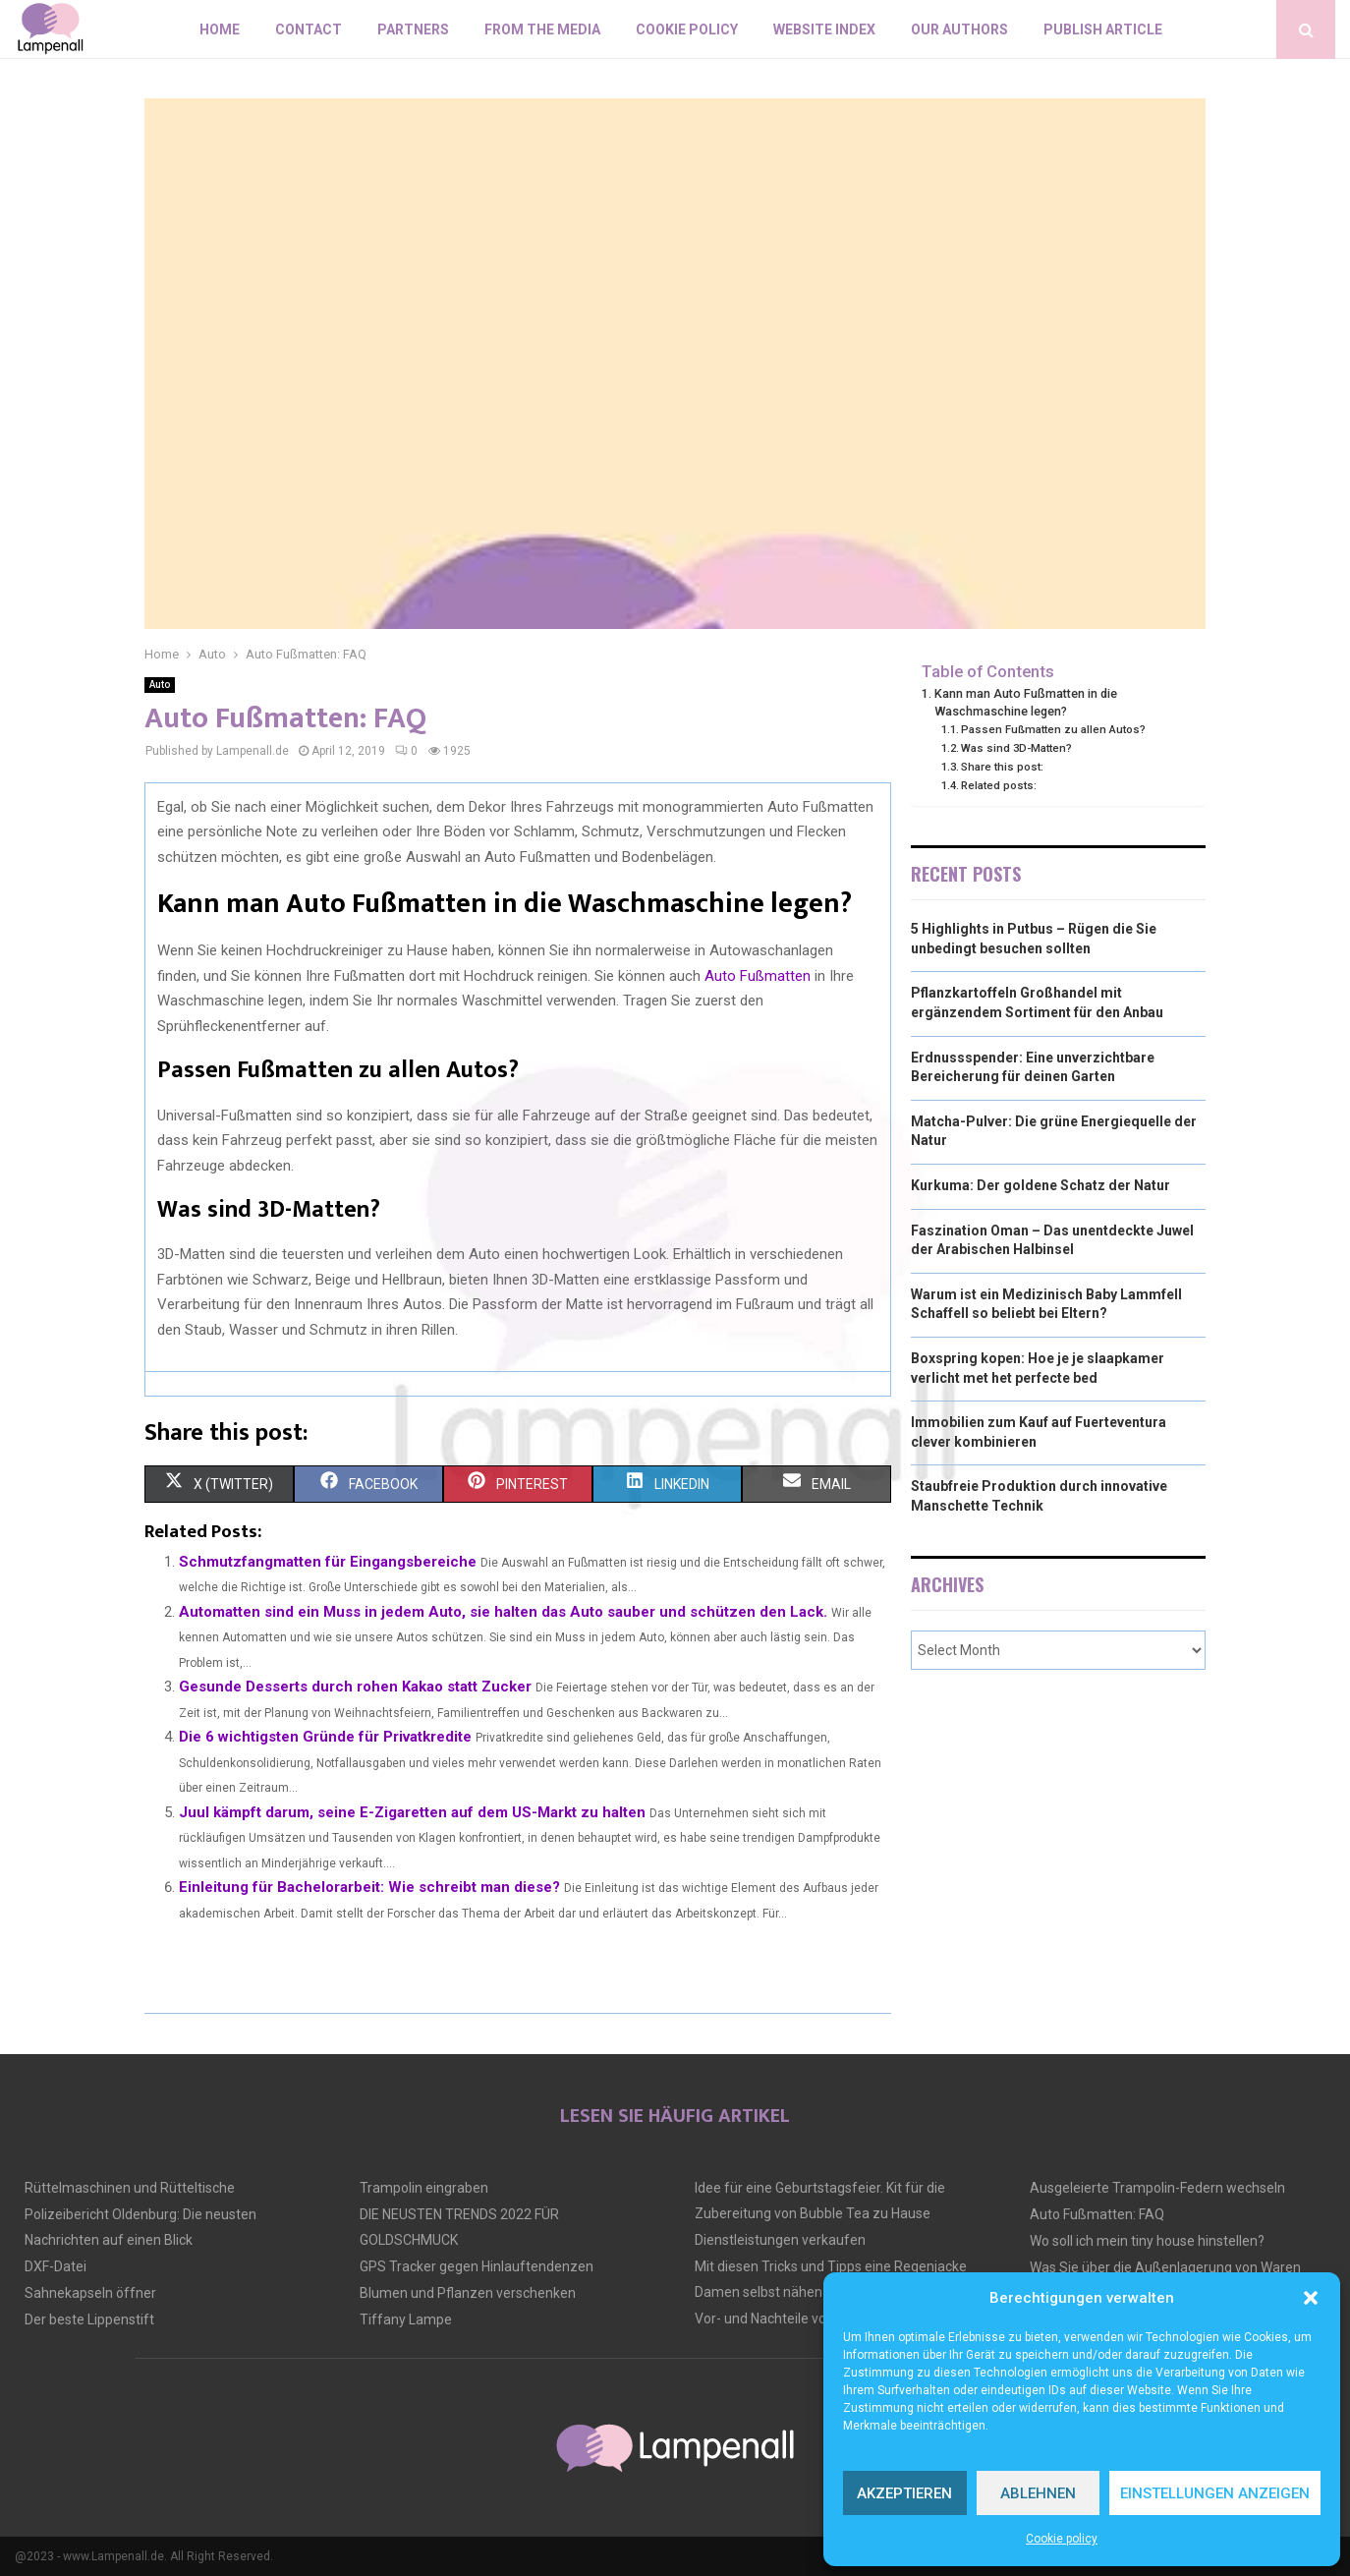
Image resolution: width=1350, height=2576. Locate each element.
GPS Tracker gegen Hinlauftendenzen (476, 2266)
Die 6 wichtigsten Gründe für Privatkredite (325, 1737)
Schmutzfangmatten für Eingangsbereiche (328, 1562)
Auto (159, 684)
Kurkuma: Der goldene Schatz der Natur (1040, 1185)
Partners (413, 29)
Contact (308, 29)
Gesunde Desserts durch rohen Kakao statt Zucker (355, 1686)
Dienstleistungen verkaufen (780, 2240)
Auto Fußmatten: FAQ (1097, 2214)
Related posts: (999, 785)
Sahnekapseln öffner (90, 2293)
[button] (1311, 2298)
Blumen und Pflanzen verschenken (468, 2293)
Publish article (1102, 29)
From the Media (542, 29)
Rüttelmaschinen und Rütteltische (130, 2188)
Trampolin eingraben (424, 2188)
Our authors (959, 29)
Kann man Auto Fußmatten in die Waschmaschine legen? (1025, 702)
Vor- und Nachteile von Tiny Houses (804, 2318)
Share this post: (1002, 766)
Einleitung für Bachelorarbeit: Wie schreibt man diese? (369, 1887)
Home (219, 29)
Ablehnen (1038, 2493)
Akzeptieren (904, 2493)
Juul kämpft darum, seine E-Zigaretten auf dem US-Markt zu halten (412, 1812)
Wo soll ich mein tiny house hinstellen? (1147, 2241)
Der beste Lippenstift (89, 2319)
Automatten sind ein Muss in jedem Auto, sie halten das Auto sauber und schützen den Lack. (503, 1612)
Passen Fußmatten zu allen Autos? (1053, 729)
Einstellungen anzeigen (1215, 2493)
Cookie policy (1061, 2539)
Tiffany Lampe (406, 2319)
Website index (824, 29)
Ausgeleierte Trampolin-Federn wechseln (1157, 2188)
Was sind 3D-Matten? (1016, 748)
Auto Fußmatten (757, 976)
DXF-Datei (55, 2266)
